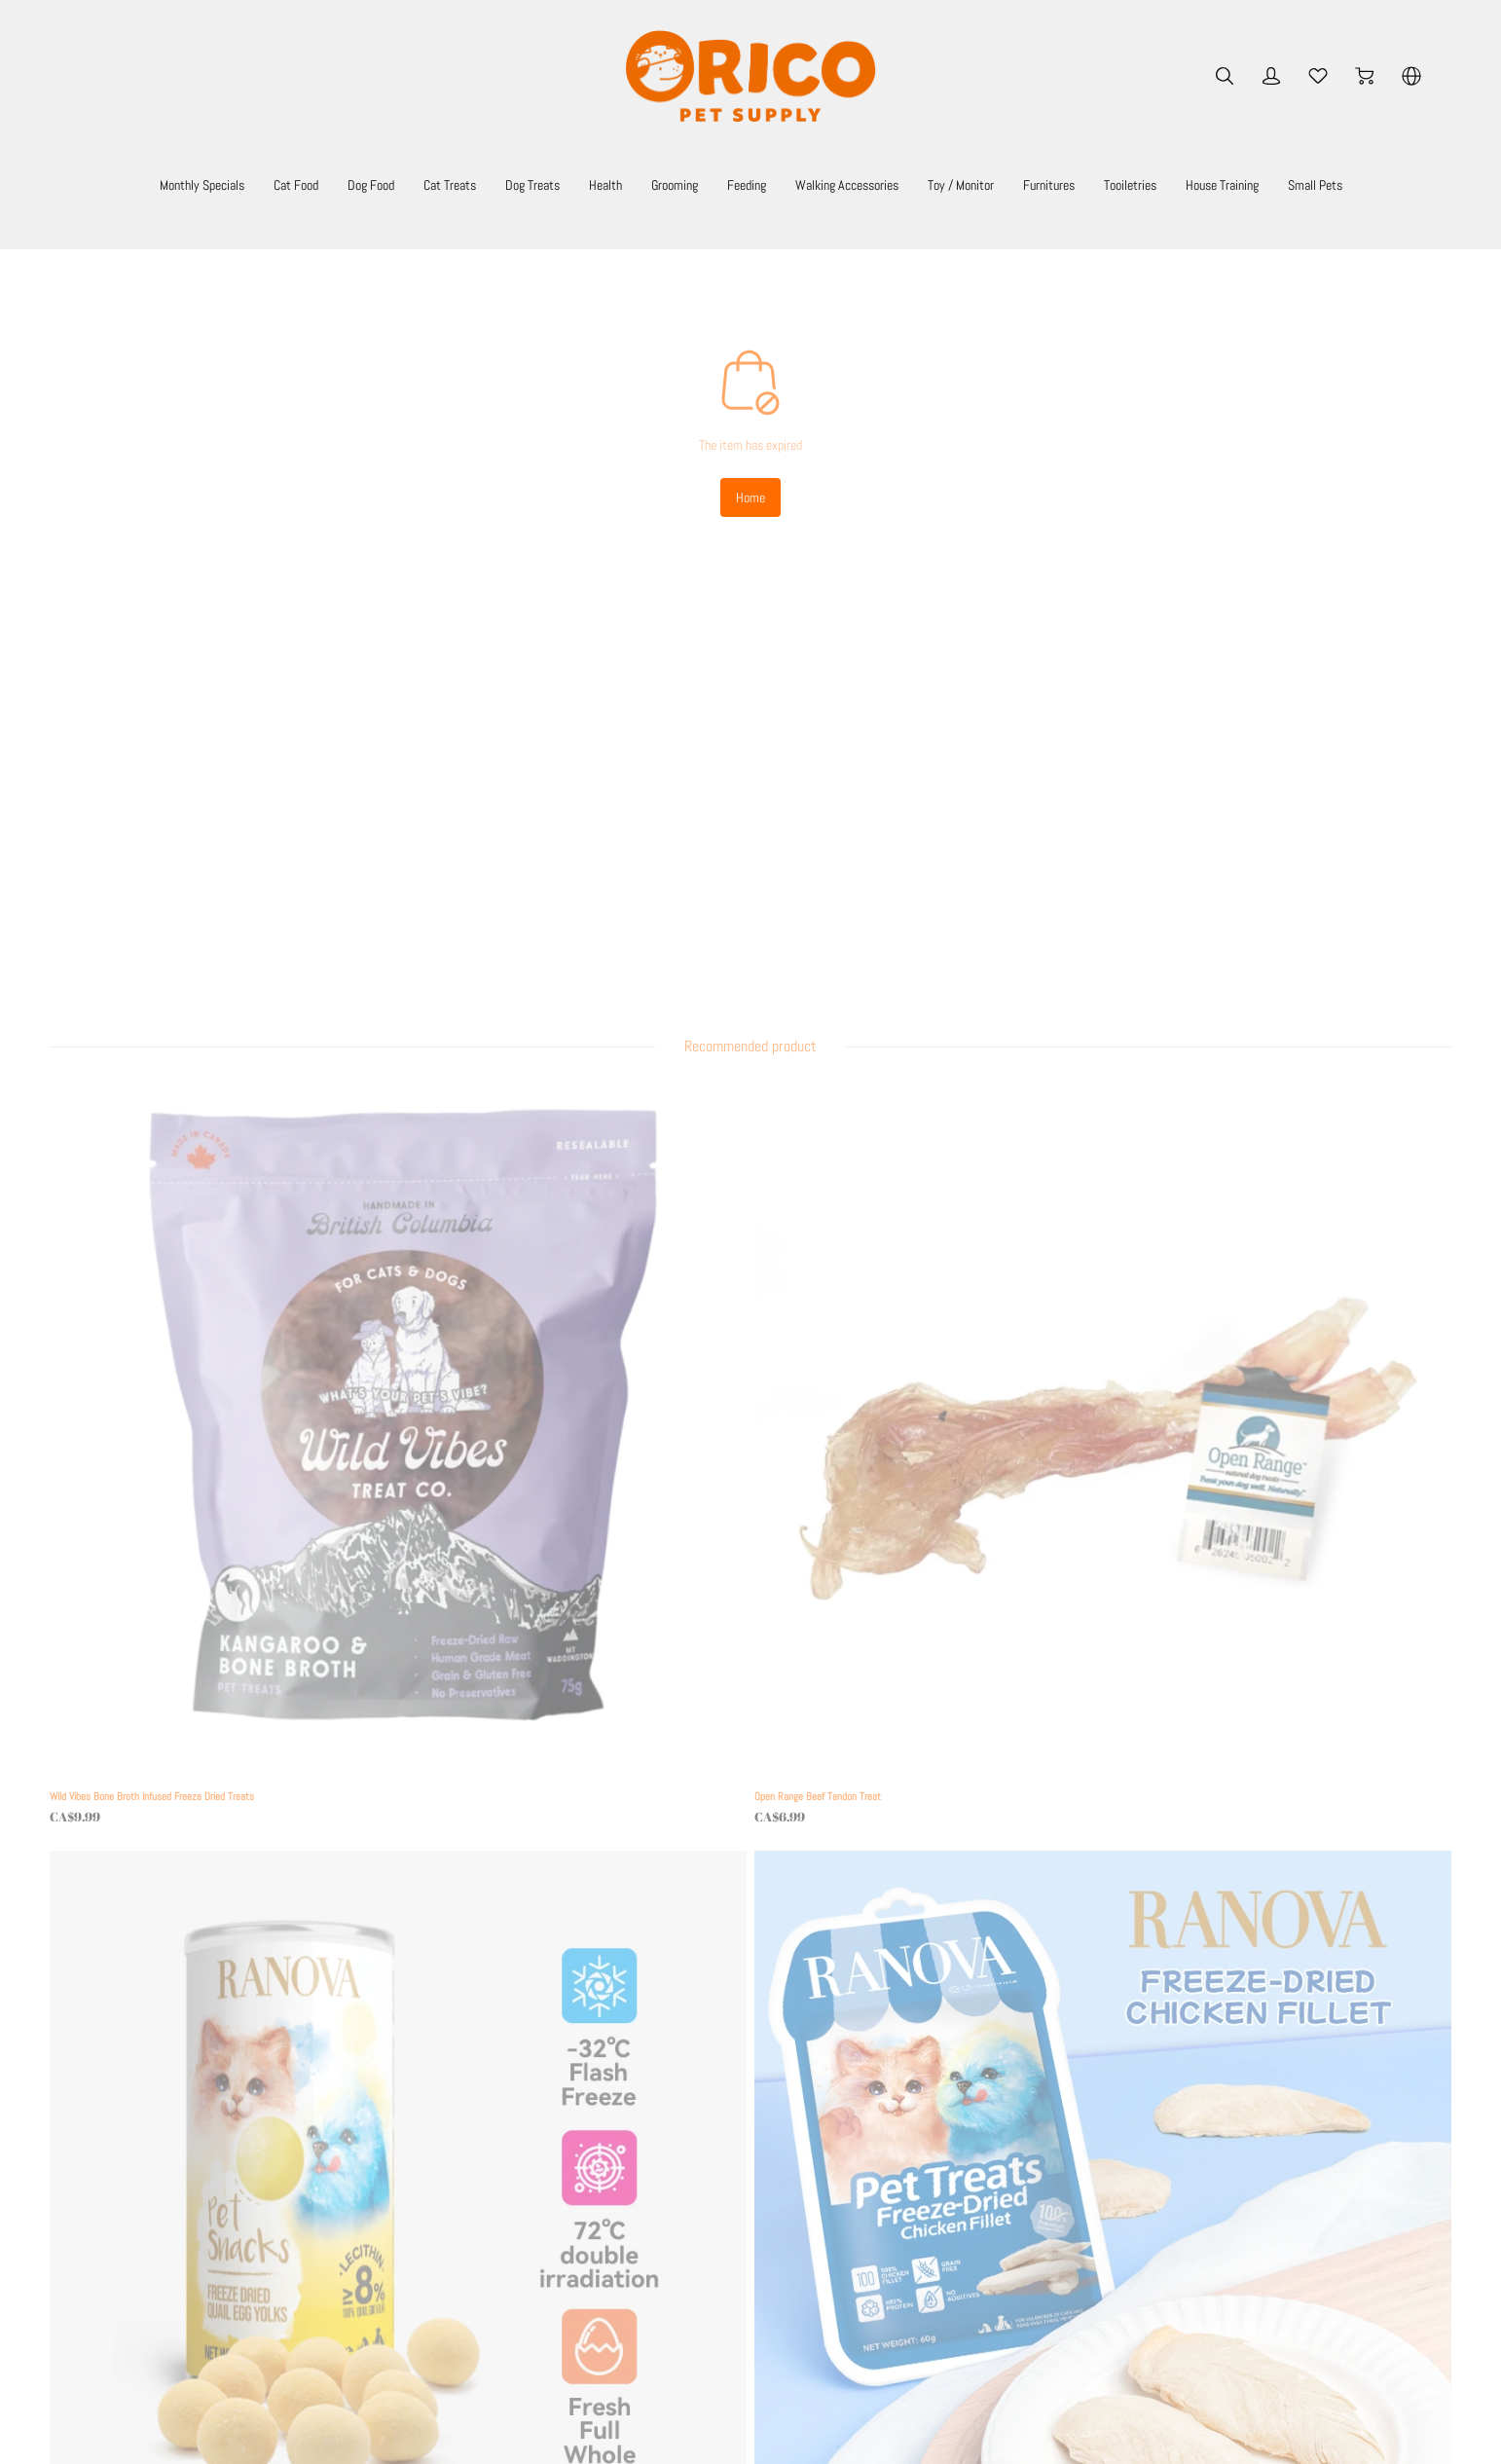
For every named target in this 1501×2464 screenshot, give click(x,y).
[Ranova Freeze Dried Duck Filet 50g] (237, 1384)
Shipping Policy (467, 2168)
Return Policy (463, 2195)
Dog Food (374, 184)
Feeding (821, 184)
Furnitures (1190, 184)
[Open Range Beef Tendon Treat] (580, 952)
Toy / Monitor (1084, 184)
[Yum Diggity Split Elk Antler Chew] (580, 1384)
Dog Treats (567, 184)
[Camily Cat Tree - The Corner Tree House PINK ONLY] (921, 1384)
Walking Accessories (943, 184)
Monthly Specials (171, 184)
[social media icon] (85, 2262)
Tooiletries (1287, 184)
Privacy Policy (465, 2250)
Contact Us (458, 2277)
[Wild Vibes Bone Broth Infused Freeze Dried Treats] (237, 952)
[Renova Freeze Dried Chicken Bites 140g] (1264, 1384)
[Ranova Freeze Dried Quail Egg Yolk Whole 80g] (921, 952)
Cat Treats (468, 184)
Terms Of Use (470, 2137)
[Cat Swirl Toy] (237, 1815)
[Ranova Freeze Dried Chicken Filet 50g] (1264, 952)
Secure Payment (471, 2222)
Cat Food (285, 184)
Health (653, 184)
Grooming (735, 184)
